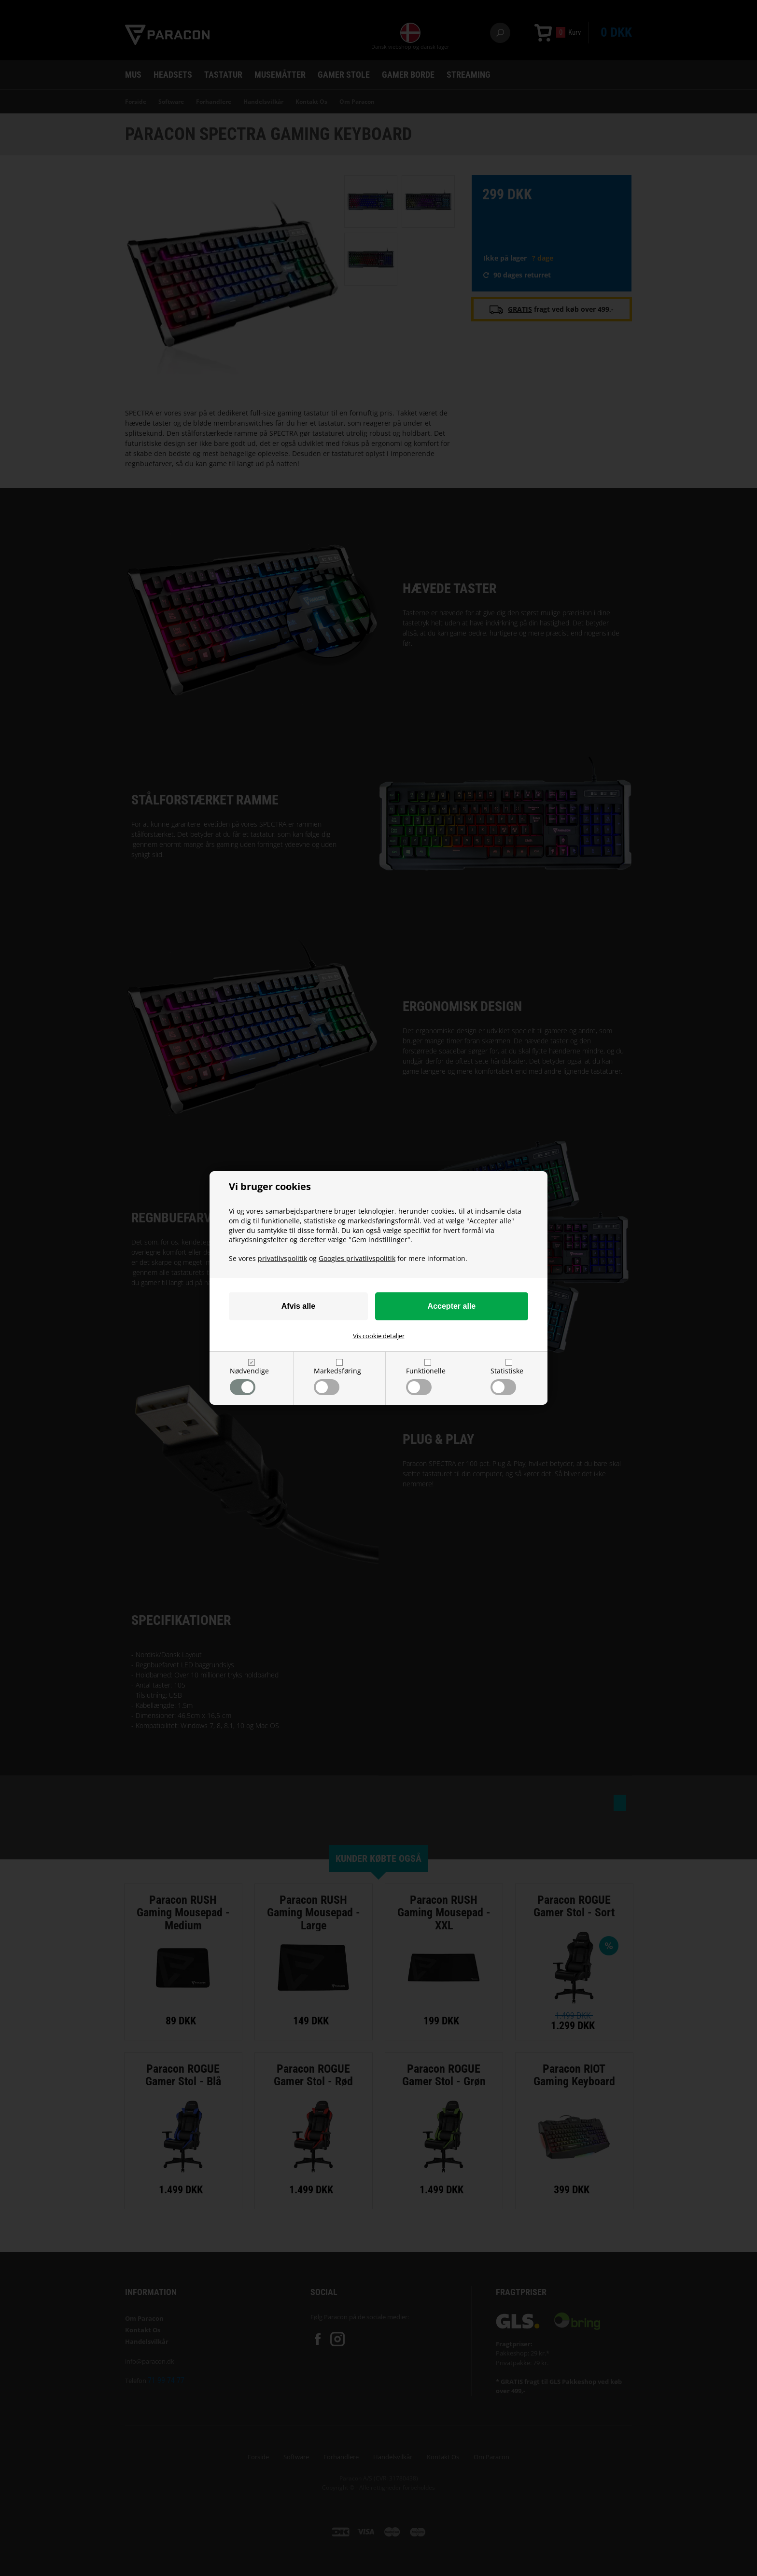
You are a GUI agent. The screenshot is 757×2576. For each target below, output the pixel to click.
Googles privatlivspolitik (357, 1258)
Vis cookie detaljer (379, 1335)
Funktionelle (426, 1380)
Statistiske (507, 1380)
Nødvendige (249, 1380)
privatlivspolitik (282, 1258)
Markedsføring (337, 1380)
